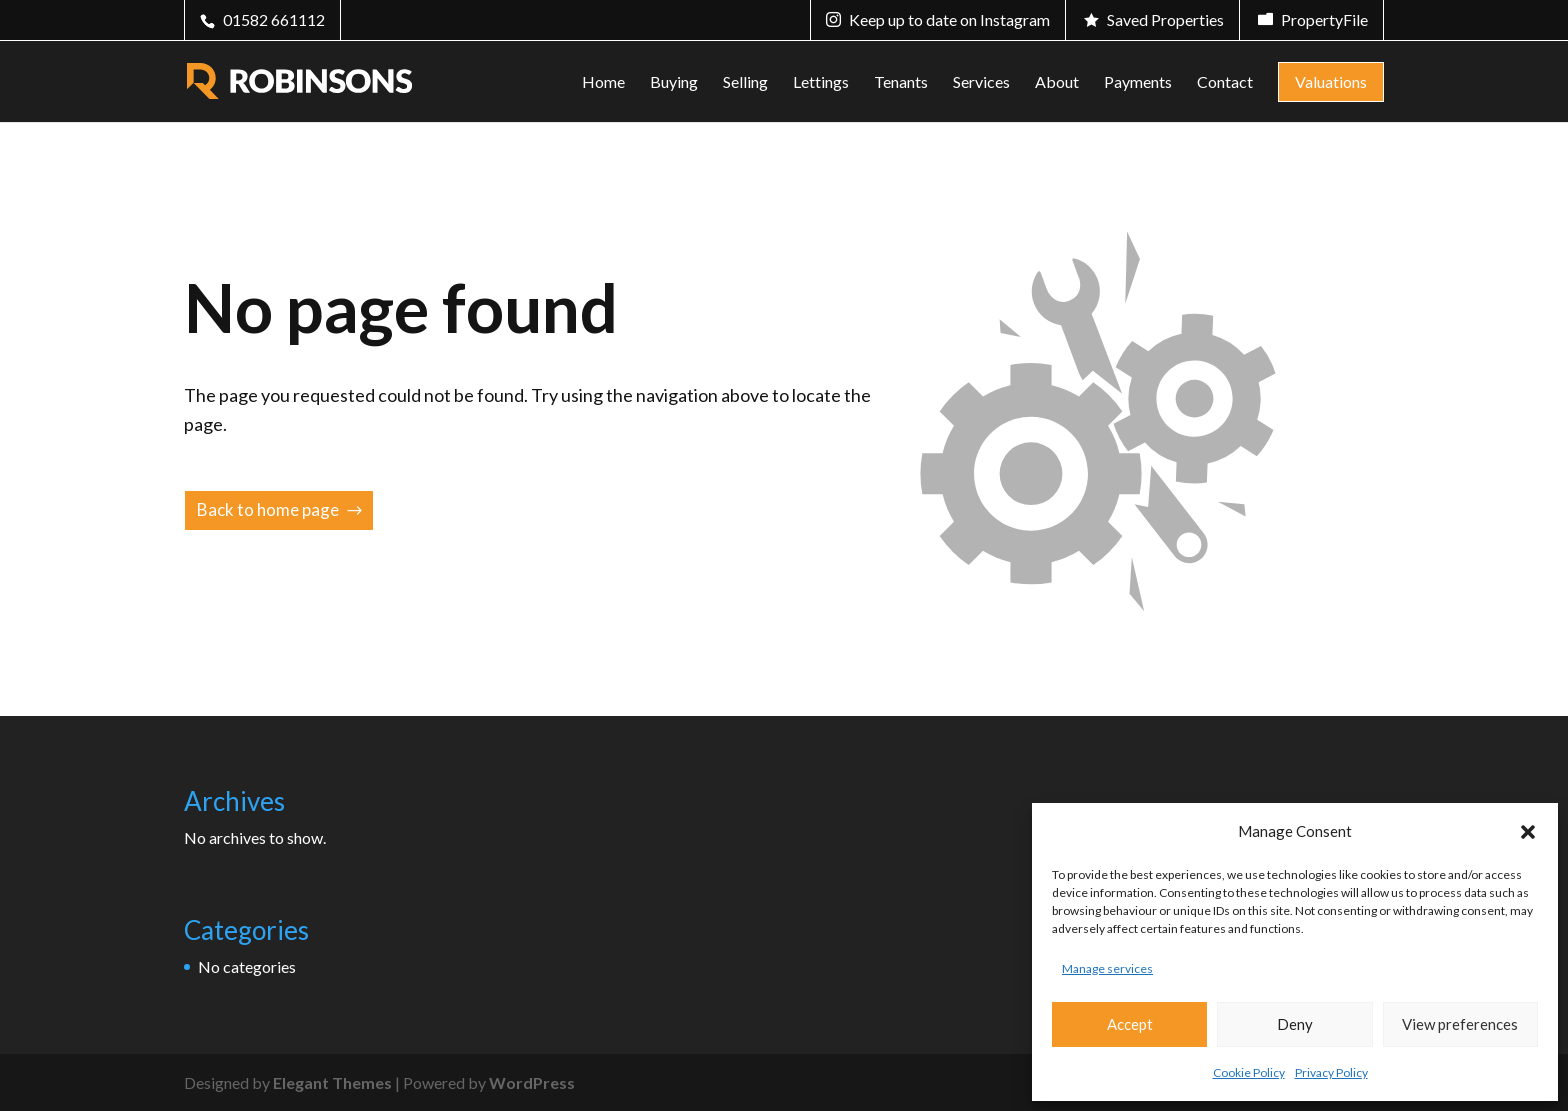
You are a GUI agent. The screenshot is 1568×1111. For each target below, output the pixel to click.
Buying (674, 83)
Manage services (1107, 968)
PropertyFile (1324, 19)
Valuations (1331, 81)
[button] (1528, 832)
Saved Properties (1165, 19)
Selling (745, 83)
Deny (1295, 1024)
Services (981, 83)
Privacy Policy (1331, 1072)
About (1057, 83)
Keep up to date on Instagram (949, 19)
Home (603, 83)
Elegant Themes (332, 1082)
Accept (1130, 1024)
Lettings (821, 83)
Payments (1138, 83)
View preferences (1460, 1024)
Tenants (901, 83)
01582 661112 (274, 19)
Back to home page (268, 509)
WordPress (532, 1082)
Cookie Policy (1249, 1072)
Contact (1225, 83)
